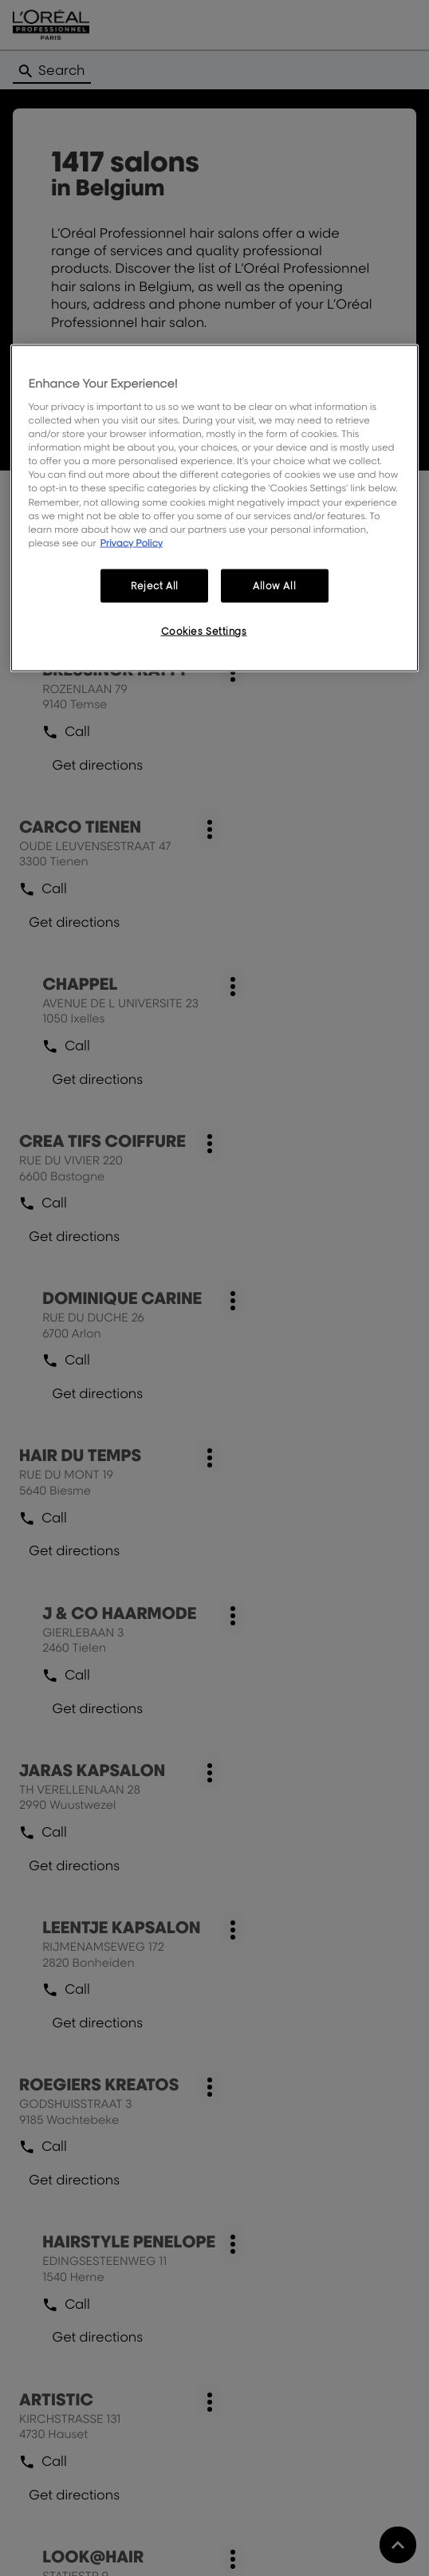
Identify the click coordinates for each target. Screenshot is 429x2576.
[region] (214, 508)
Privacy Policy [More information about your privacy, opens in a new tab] (131, 542)
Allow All (274, 585)
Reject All (155, 585)
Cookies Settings (204, 630)
